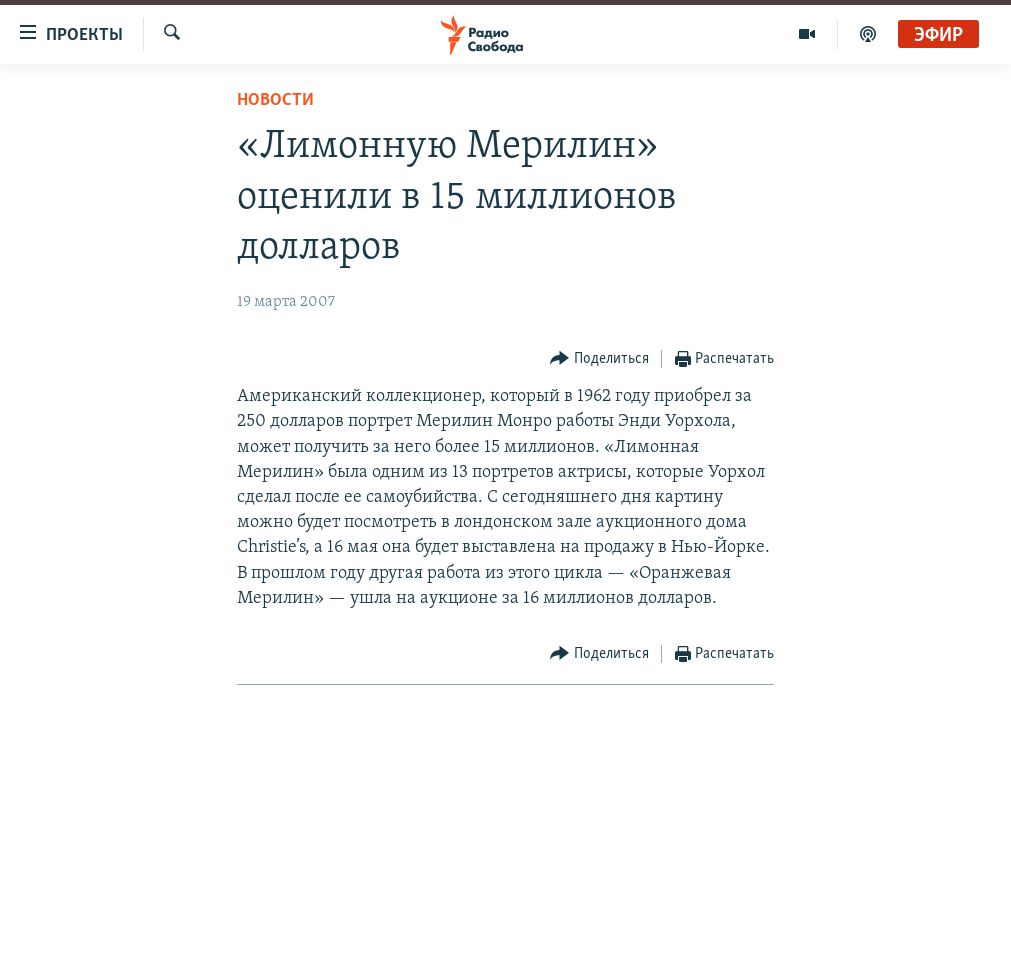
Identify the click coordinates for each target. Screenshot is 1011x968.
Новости (275, 100)
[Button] (599, 359)
